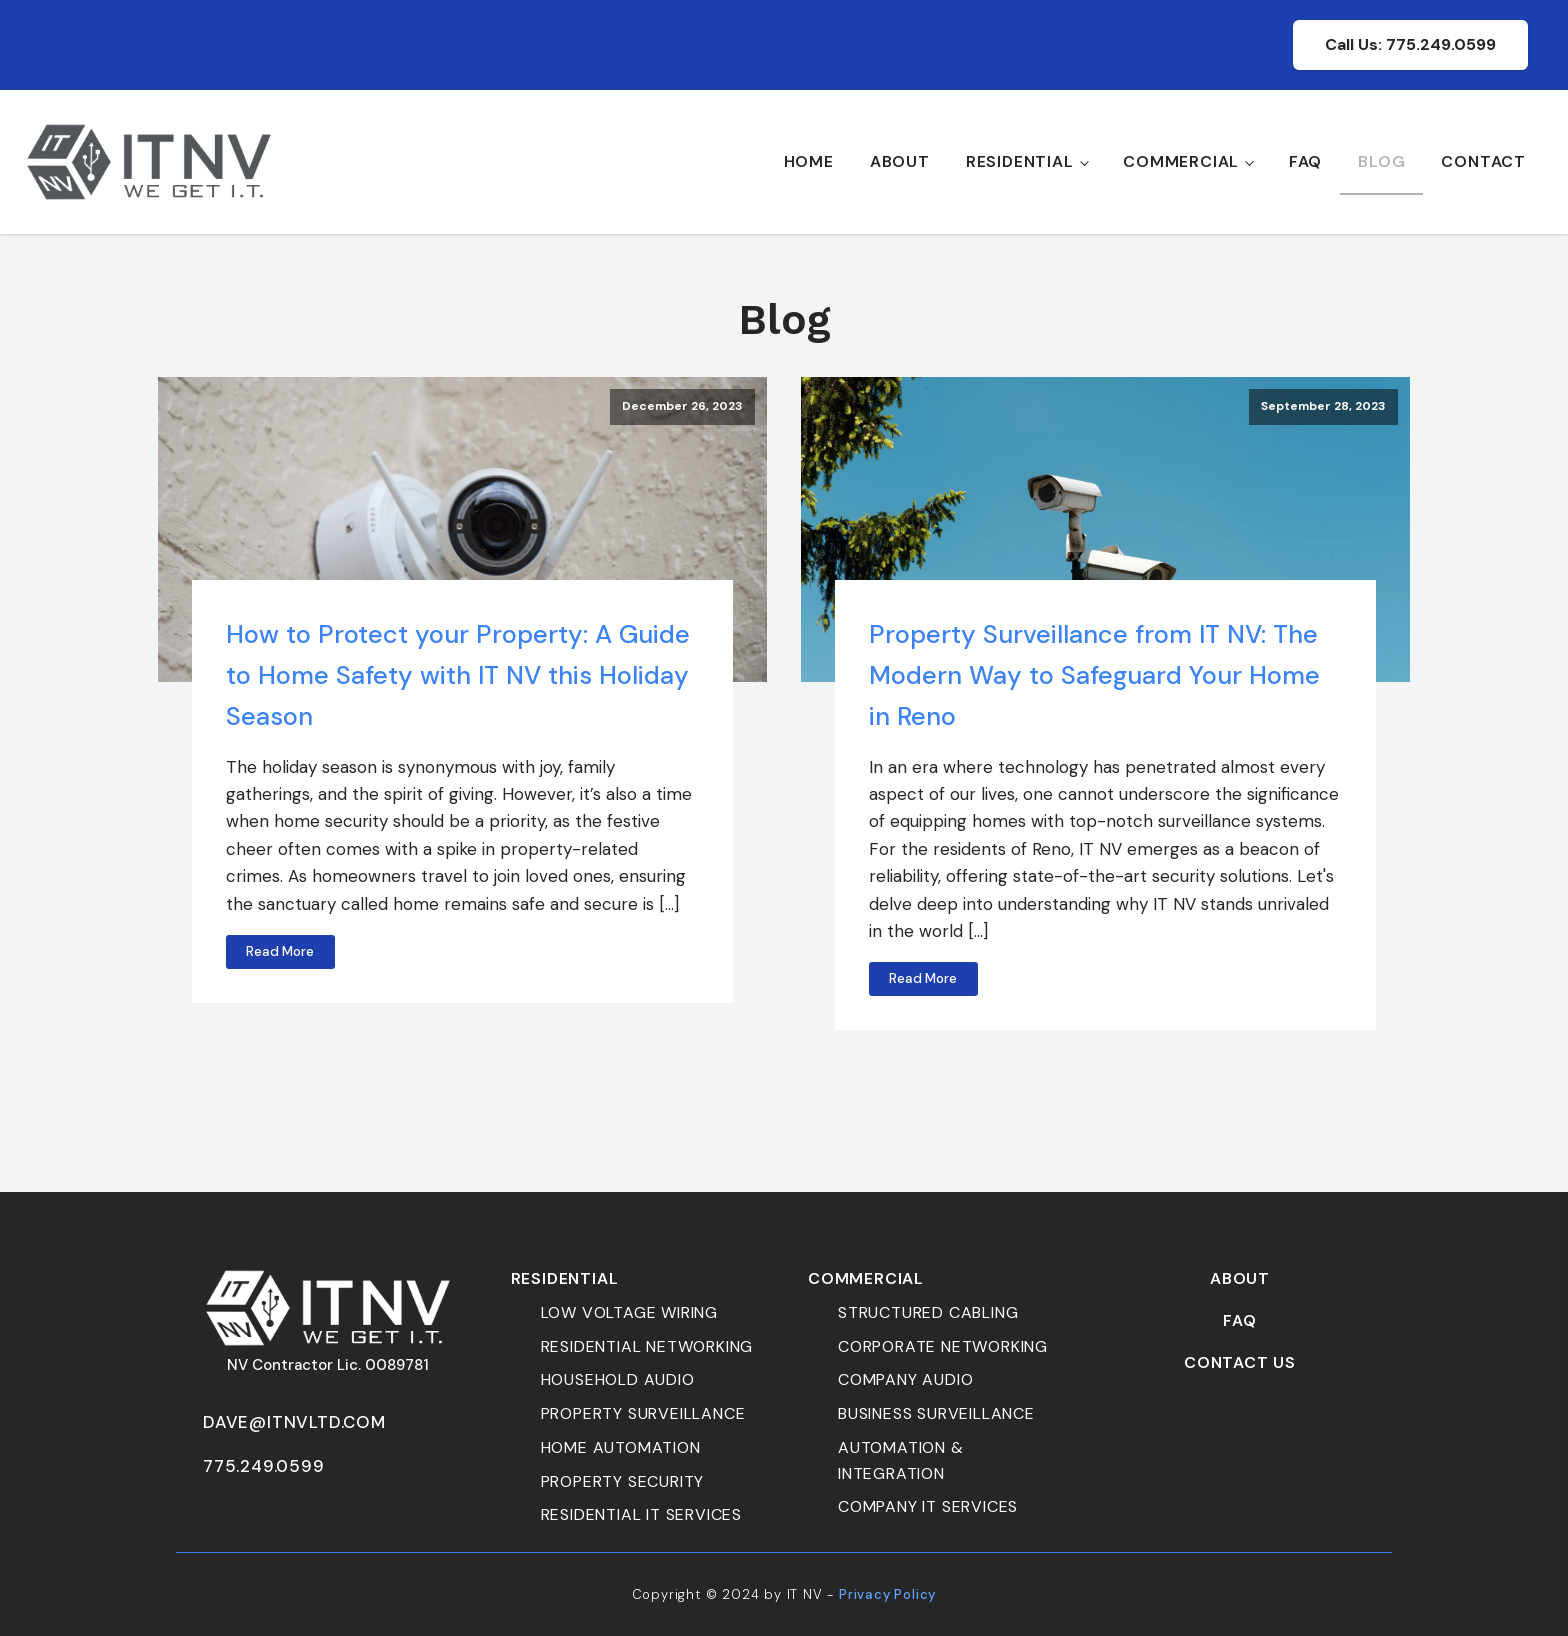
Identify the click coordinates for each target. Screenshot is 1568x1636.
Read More (280, 951)
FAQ (1305, 161)
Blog (1381, 161)
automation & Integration (901, 1460)
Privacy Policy (887, 1594)
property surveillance (643, 1413)
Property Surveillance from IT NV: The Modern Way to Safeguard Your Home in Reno (1094, 675)
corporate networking (943, 1346)
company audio (905, 1379)
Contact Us (1240, 1362)
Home (809, 161)
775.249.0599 (264, 1466)
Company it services (928, 1506)
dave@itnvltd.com (294, 1422)
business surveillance (936, 1413)
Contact (1483, 161)
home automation (621, 1447)
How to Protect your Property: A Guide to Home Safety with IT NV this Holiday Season (458, 675)
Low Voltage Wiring (629, 1312)
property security (623, 1481)
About (900, 161)
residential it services (641, 1514)
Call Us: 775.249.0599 (1410, 44)
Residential (1020, 161)
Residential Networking (647, 1346)
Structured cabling (928, 1312)
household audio (618, 1379)
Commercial (1181, 161)
